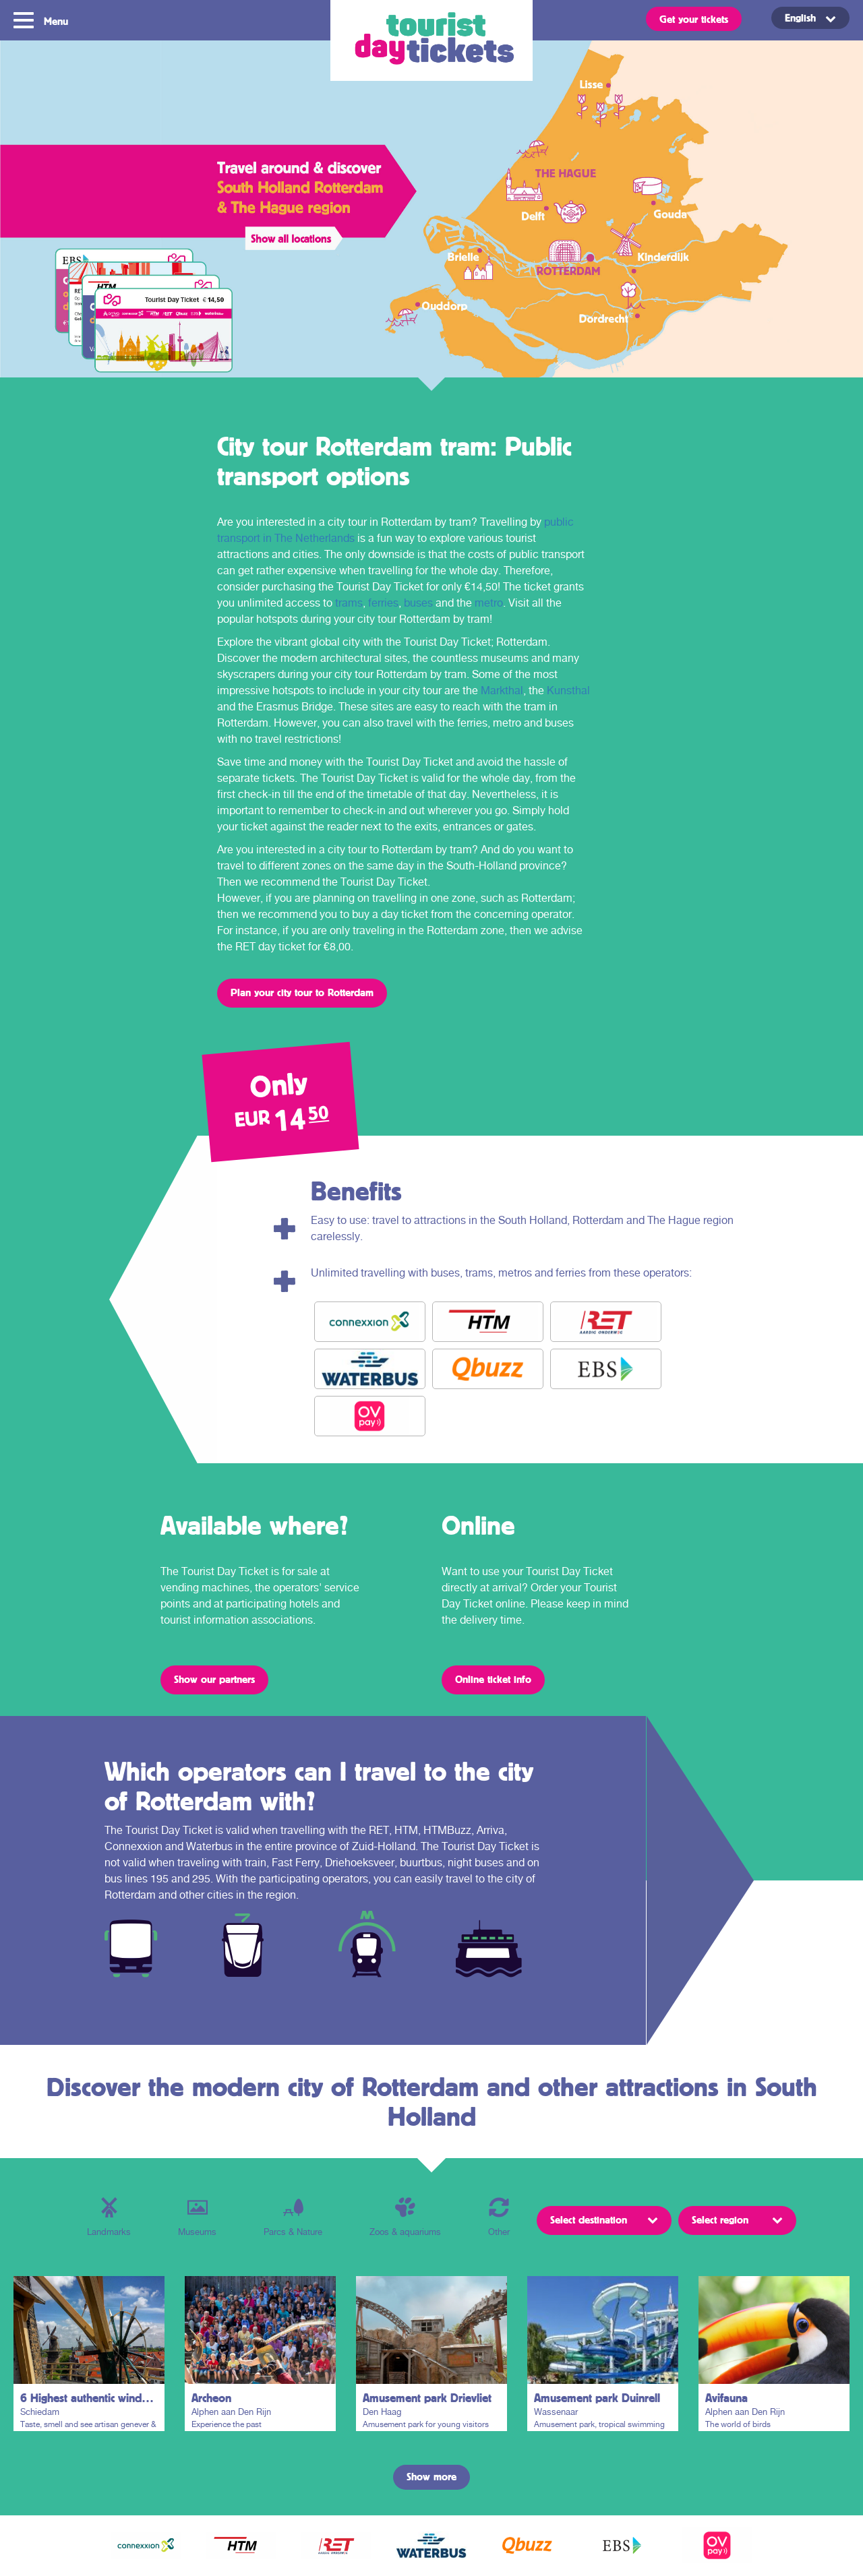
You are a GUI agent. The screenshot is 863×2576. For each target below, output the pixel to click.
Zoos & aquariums (405, 2217)
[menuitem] (810, 18)
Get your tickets (693, 19)
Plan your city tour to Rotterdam (302, 992)
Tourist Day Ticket (431, 40)
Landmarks (109, 2217)
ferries (383, 602)
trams (349, 602)
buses (418, 602)
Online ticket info (493, 1679)
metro (489, 602)
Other (499, 2217)
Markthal (502, 690)
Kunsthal (568, 690)
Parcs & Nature (293, 2217)
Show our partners (214, 1679)
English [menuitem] (800, 17)
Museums (197, 2217)
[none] (796, 18)
